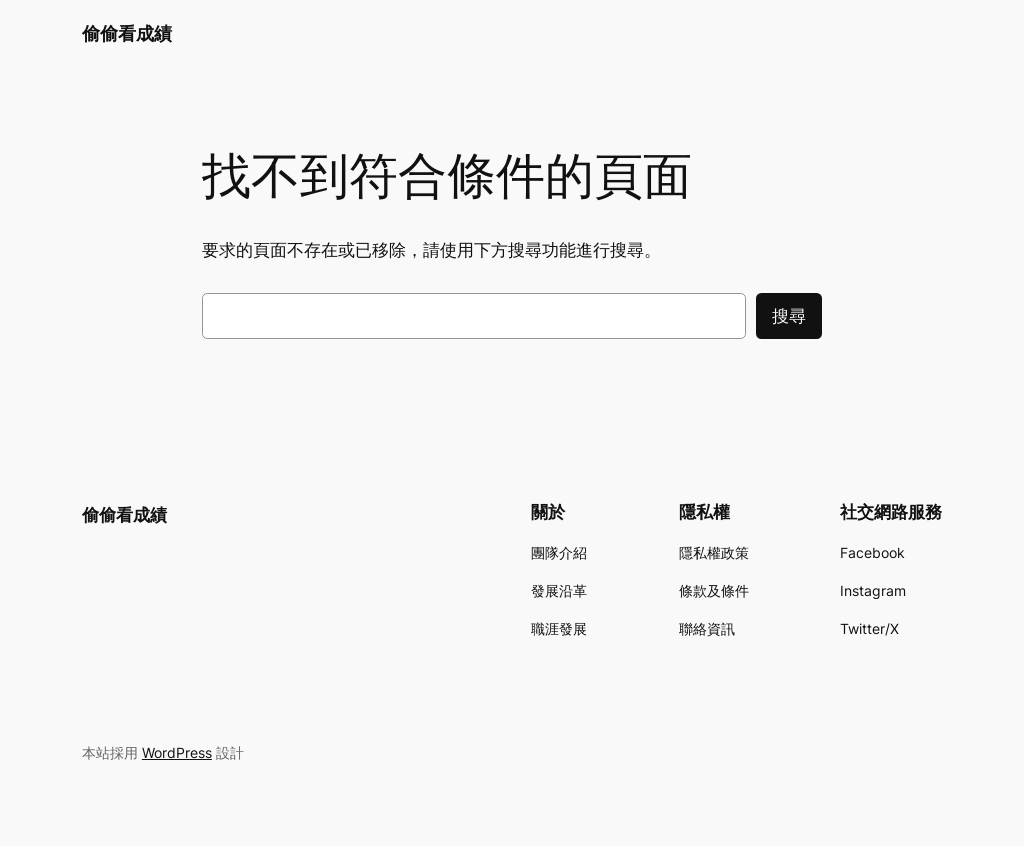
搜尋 (789, 316)
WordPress (177, 752)
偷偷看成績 (127, 33)
